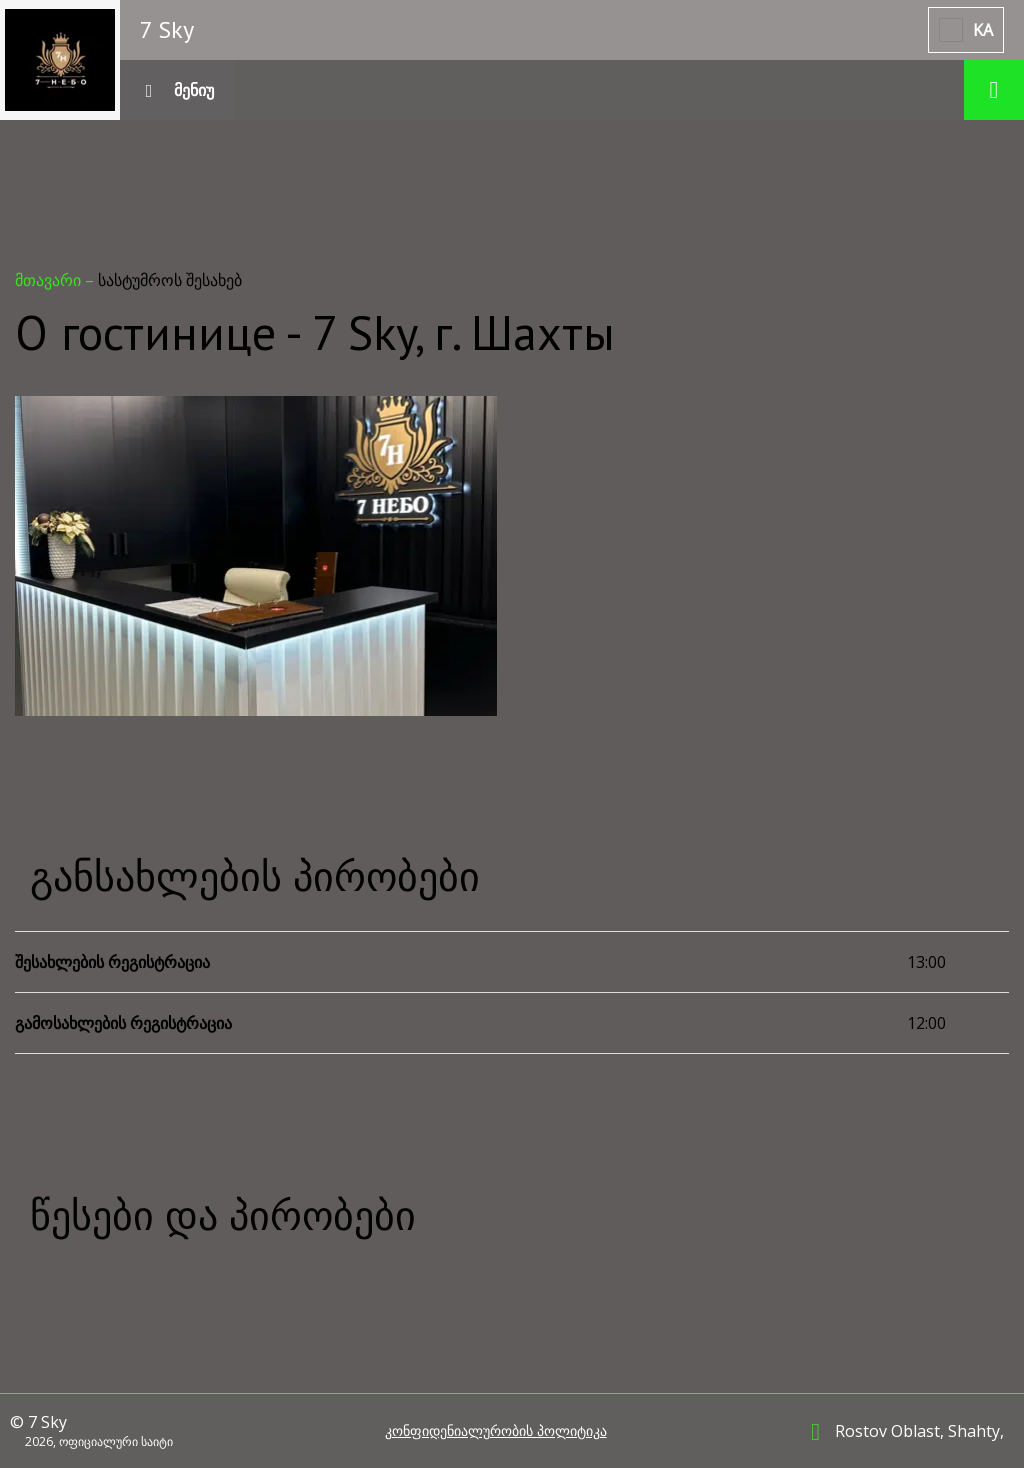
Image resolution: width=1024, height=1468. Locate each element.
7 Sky (167, 29)
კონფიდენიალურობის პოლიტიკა (496, 1431)
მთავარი (50, 280)
